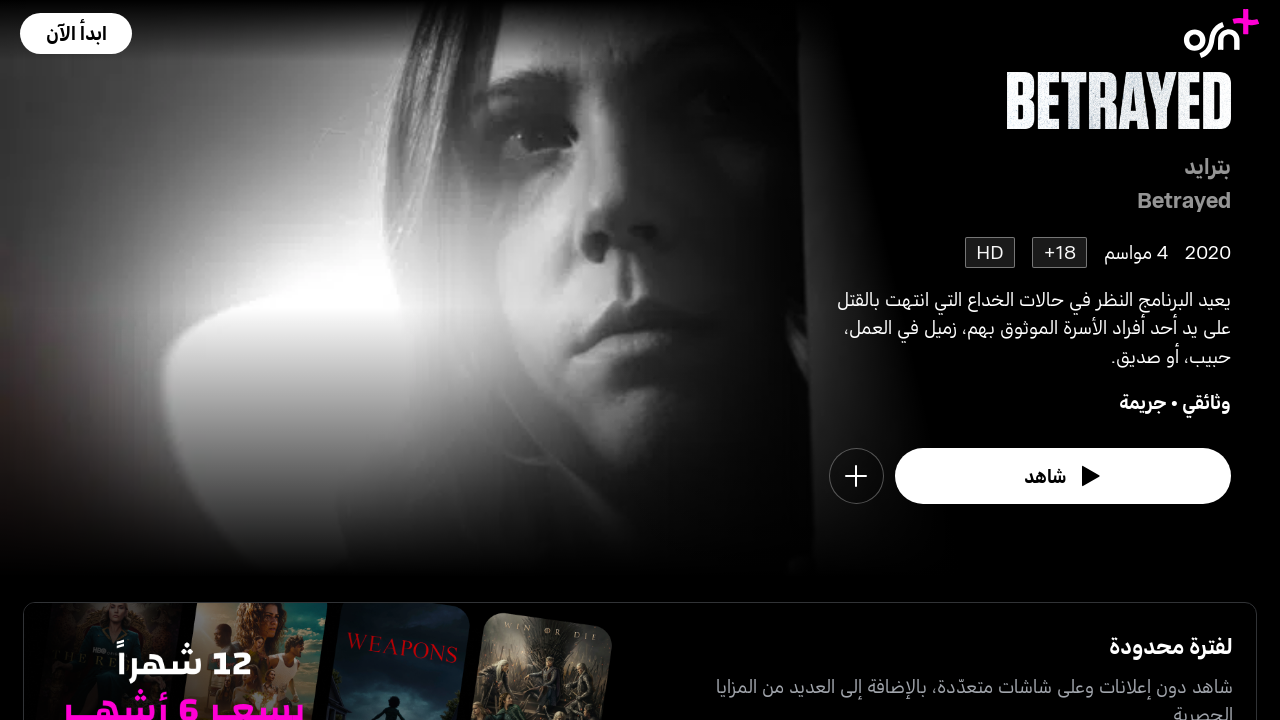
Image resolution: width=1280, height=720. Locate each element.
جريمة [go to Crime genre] (1143, 401)
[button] (76, 33)
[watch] (1063, 476)
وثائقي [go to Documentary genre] (1206, 401)
